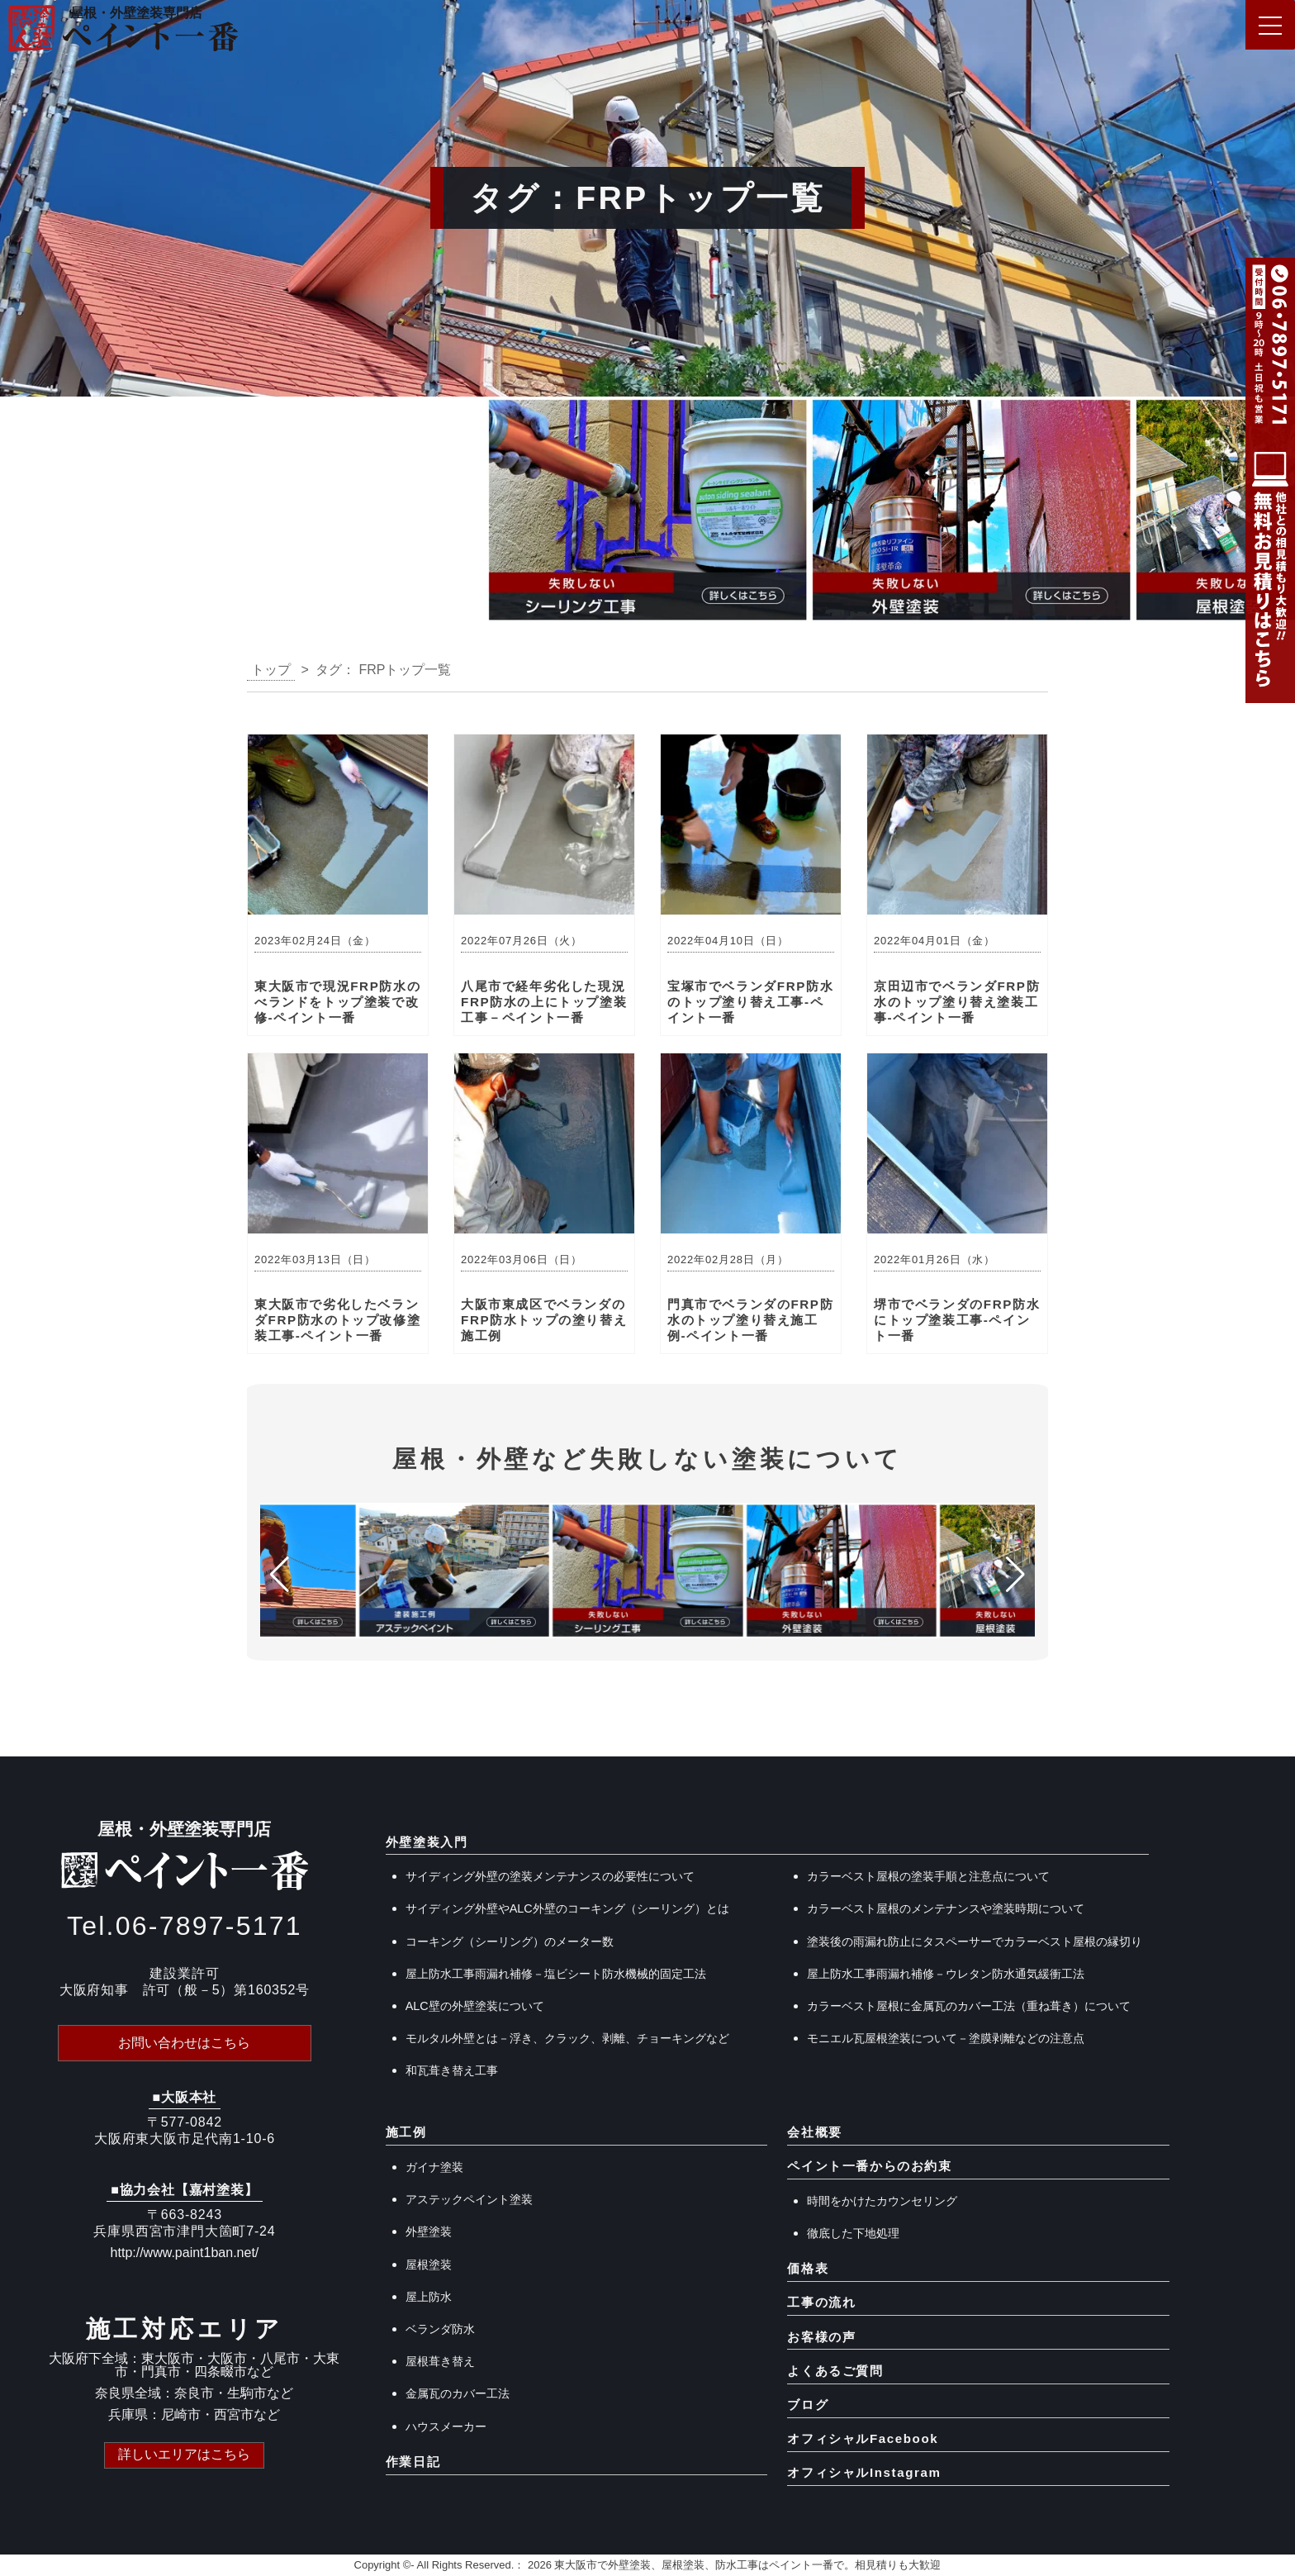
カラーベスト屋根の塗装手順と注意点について (928, 1876)
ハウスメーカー (446, 2426)
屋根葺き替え (440, 2361)
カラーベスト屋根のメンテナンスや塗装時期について (945, 1908)
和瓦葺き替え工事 (452, 2070)
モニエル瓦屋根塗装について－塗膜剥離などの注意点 (945, 2038)
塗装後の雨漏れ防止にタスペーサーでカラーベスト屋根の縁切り (974, 1941)
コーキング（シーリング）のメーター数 (510, 1941)
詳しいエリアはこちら (184, 2454)
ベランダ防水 (440, 2329)
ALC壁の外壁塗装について (475, 2006)
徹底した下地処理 (853, 2233)
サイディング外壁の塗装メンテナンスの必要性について (550, 1876)
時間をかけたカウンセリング (882, 2201)
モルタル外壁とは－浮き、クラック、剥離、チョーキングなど (567, 2038)
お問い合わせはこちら (184, 2043)
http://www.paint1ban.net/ (185, 2253)
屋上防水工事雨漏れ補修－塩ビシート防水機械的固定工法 (556, 1973)
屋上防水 (429, 2296)
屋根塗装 (429, 2264)
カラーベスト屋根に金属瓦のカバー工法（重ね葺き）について (969, 2006)
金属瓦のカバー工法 (458, 2393)
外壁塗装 (429, 2231)
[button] (19, 515)
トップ (271, 670)
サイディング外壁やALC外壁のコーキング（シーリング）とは (567, 1908)
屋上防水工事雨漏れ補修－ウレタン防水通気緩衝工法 (945, 1973)
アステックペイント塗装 (469, 2199)
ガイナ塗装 (434, 2167)
